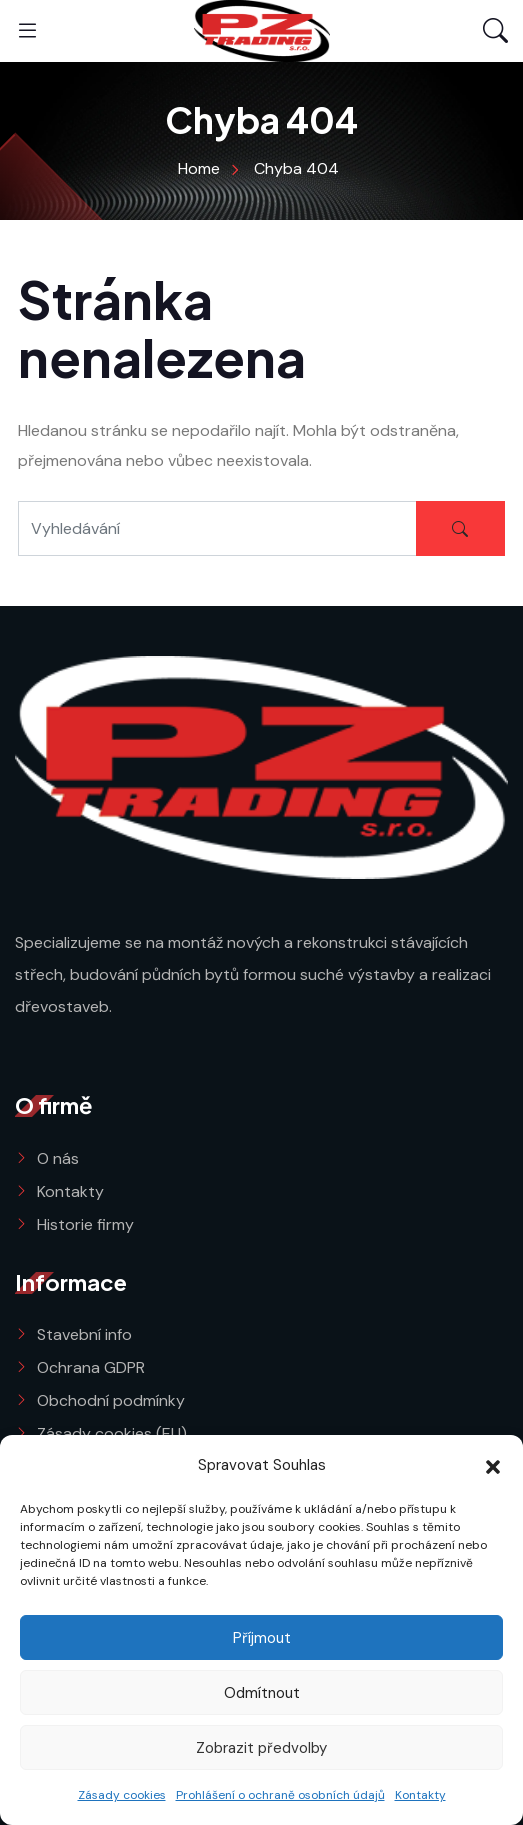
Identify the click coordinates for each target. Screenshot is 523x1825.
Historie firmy (85, 1224)
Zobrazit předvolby (261, 1748)
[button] (493, 1465)
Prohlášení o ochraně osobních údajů (280, 1795)
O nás (58, 1158)
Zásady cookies (122, 1795)
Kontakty (420, 1795)
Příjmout (262, 1638)
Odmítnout (262, 1693)
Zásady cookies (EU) (112, 1433)
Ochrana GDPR (91, 1367)
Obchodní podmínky (111, 1400)
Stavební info (84, 1334)
